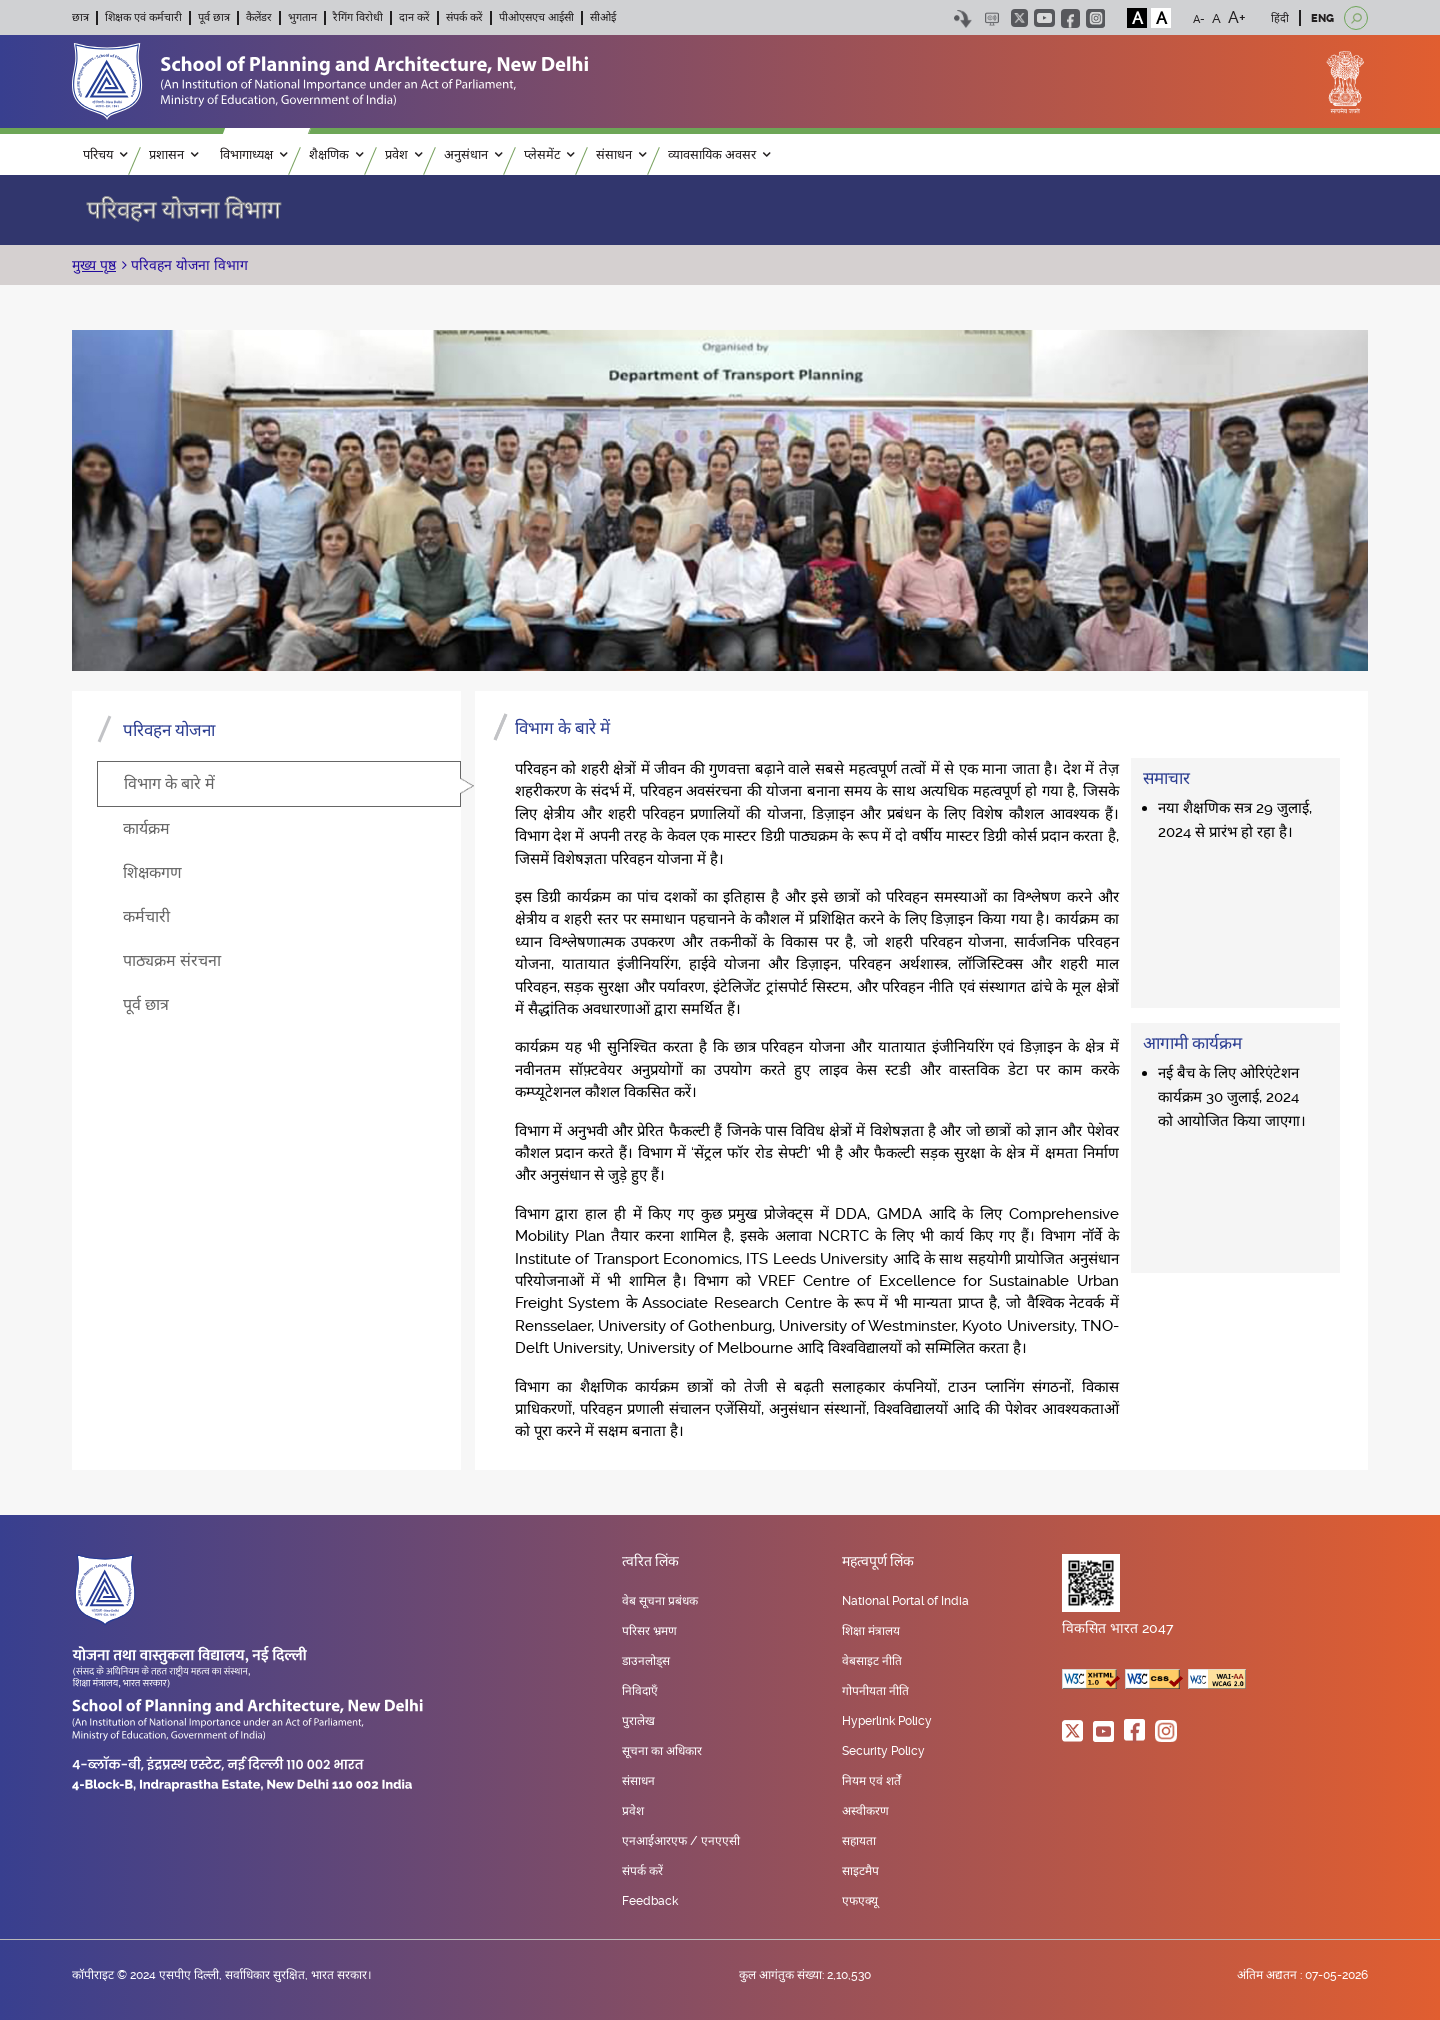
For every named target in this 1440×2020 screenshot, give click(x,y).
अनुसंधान (473, 154)
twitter (1019, 18)
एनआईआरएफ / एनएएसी (681, 1841)
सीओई (603, 17)
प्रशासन (173, 154)
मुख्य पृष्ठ (94, 265)
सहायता (859, 1841)
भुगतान (302, 17)
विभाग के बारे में (169, 783)
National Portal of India (905, 1601)
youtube (1044, 18)
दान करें (414, 17)
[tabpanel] (921, 1080)
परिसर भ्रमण (649, 1631)
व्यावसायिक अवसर (719, 154)
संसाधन (621, 154)
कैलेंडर (259, 17)
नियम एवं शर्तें (871, 1781)
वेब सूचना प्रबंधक (660, 1601)
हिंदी (1280, 18)
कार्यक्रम (146, 828)
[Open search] (1356, 18)
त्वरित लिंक (650, 1562)
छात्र (80, 17)
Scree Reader (991, 18)
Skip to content (962, 18)
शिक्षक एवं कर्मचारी (143, 17)
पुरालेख (638, 1721)
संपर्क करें (464, 17)
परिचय (105, 154)
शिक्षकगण (152, 872)
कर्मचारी (146, 916)
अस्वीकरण (865, 1811)
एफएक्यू (860, 1901)
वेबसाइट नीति (872, 1661)
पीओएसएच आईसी (536, 17)
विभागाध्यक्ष (253, 154)
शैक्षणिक (336, 154)
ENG (1322, 18)
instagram (1095, 18)
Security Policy (883, 1751)
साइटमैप (860, 1871)
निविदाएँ (640, 1691)
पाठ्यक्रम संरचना (172, 960)
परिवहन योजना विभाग (187, 265)
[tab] (279, 784)
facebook (1070, 18)
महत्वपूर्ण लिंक (878, 1562)
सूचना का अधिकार (662, 1751)
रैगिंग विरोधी (358, 17)
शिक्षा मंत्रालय (871, 1631)
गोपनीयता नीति (875, 1691)
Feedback (650, 1901)
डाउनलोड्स (646, 1661)
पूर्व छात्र (214, 17)
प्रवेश (403, 154)
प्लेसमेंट (549, 154)
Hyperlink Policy (887, 1721)
